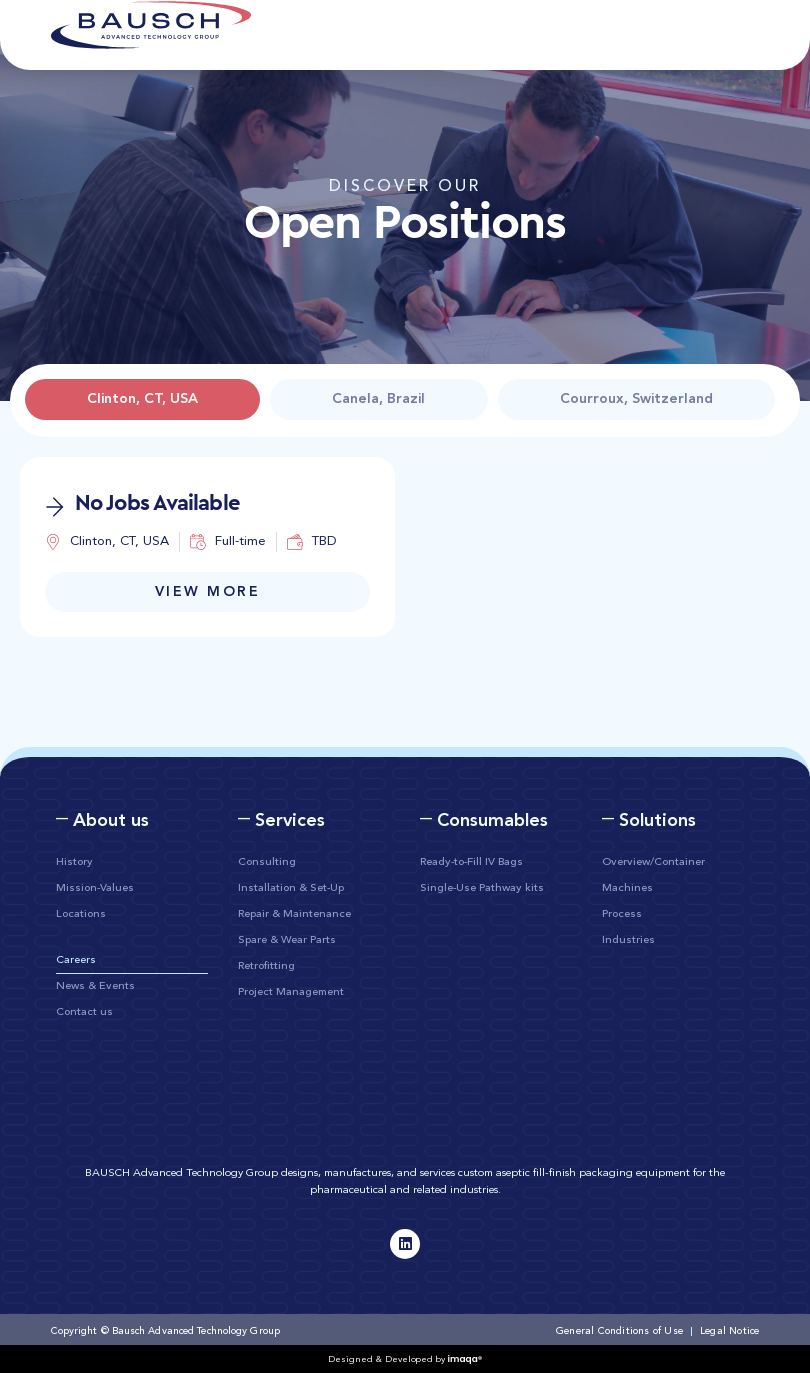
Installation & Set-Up (291, 888)
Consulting (267, 862)
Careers (76, 960)
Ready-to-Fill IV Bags (471, 862)
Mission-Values (95, 888)
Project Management (291, 992)
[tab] (142, 399)
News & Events (95, 986)
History (74, 862)
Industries (628, 940)
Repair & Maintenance (294, 914)
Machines (627, 888)
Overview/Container (653, 862)
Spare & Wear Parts (287, 940)
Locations (81, 914)
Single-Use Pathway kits (482, 888)
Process (622, 914)
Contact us (84, 1012)
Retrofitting (266, 966)
